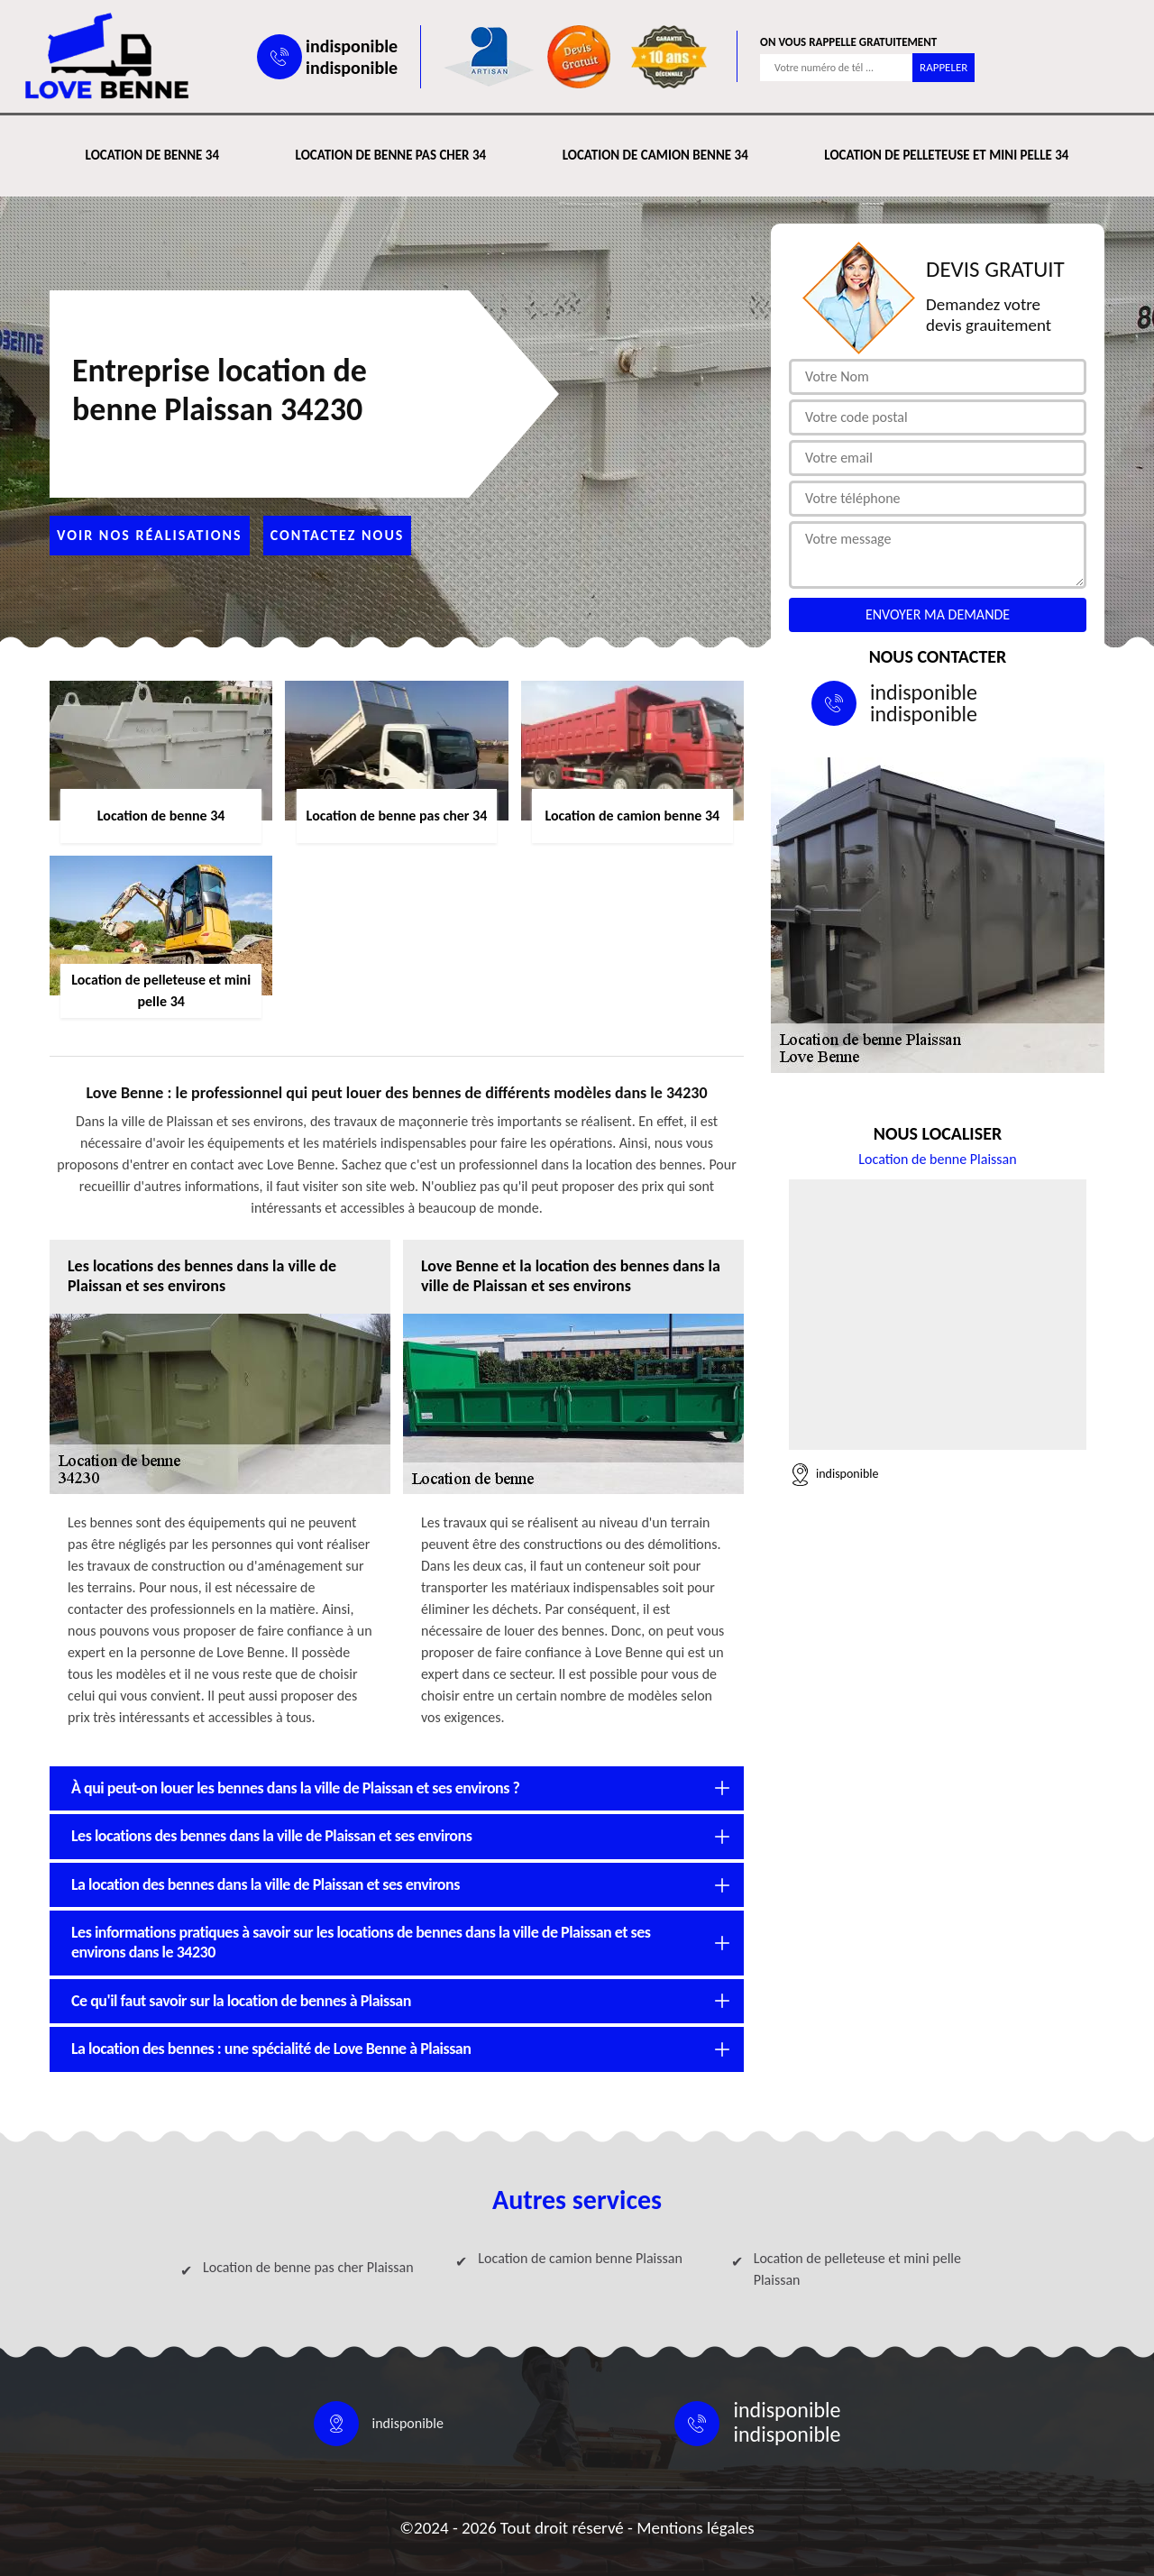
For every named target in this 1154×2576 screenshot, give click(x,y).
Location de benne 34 (152, 155)
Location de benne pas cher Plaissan (308, 2267)
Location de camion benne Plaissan (580, 2258)
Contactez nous (337, 535)
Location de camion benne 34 (655, 155)
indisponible (352, 46)
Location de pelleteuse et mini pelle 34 (946, 155)
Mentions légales (696, 2527)
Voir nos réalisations (150, 535)
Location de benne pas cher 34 (391, 155)
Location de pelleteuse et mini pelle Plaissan (857, 2269)
